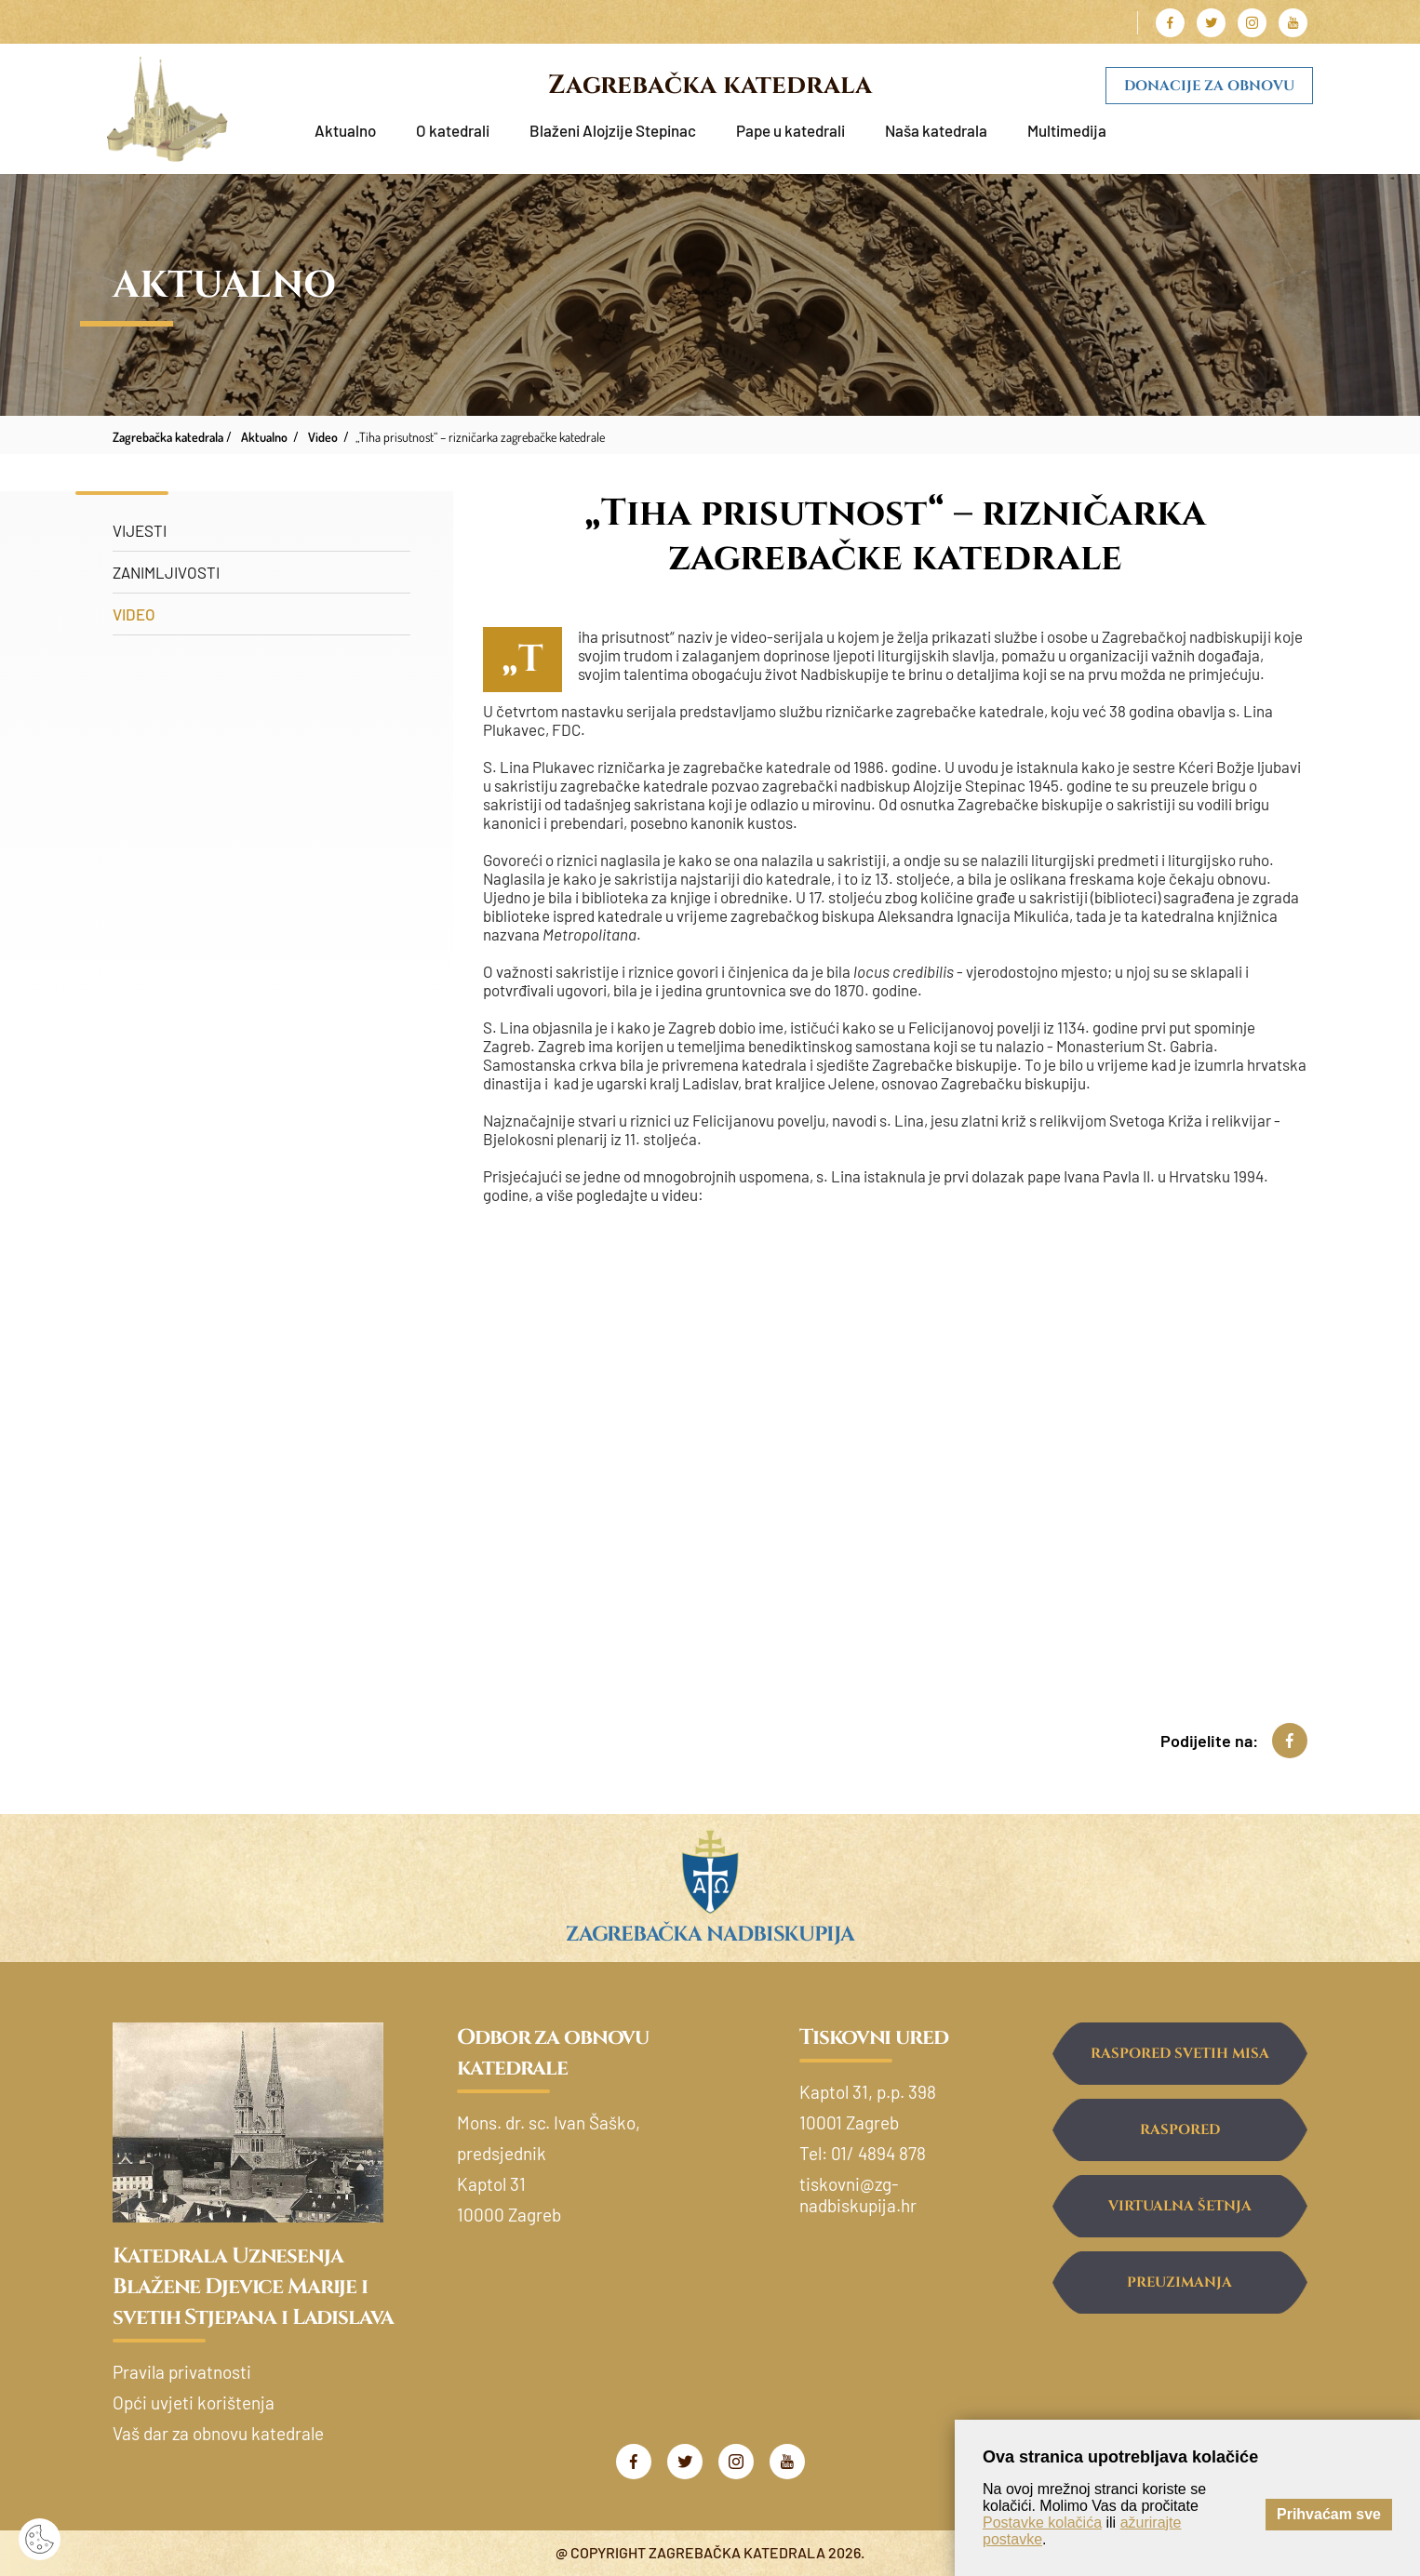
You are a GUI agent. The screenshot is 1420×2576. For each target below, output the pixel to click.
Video (134, 614)
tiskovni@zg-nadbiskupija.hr (858, 2194)
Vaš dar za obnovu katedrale (218, 2433)
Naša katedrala (936, 130)
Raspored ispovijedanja (1179, 2140)
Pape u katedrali (790, 130)
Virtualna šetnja (1180, 2206)
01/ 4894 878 (878, 2153)
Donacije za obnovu (1209, 86)
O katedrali (452, 130)
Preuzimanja (1179, 2282)
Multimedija (1066, 130)
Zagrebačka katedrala (710, 85)
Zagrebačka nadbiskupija (710, 1934)
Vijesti (140, 530)
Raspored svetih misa (1180, 2053)
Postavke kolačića (1042, 2522)
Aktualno (345, 130)
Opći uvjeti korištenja (194, 2402)
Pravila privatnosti (182, 2371)
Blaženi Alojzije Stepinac (612, 130)
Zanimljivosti (166, 572)
